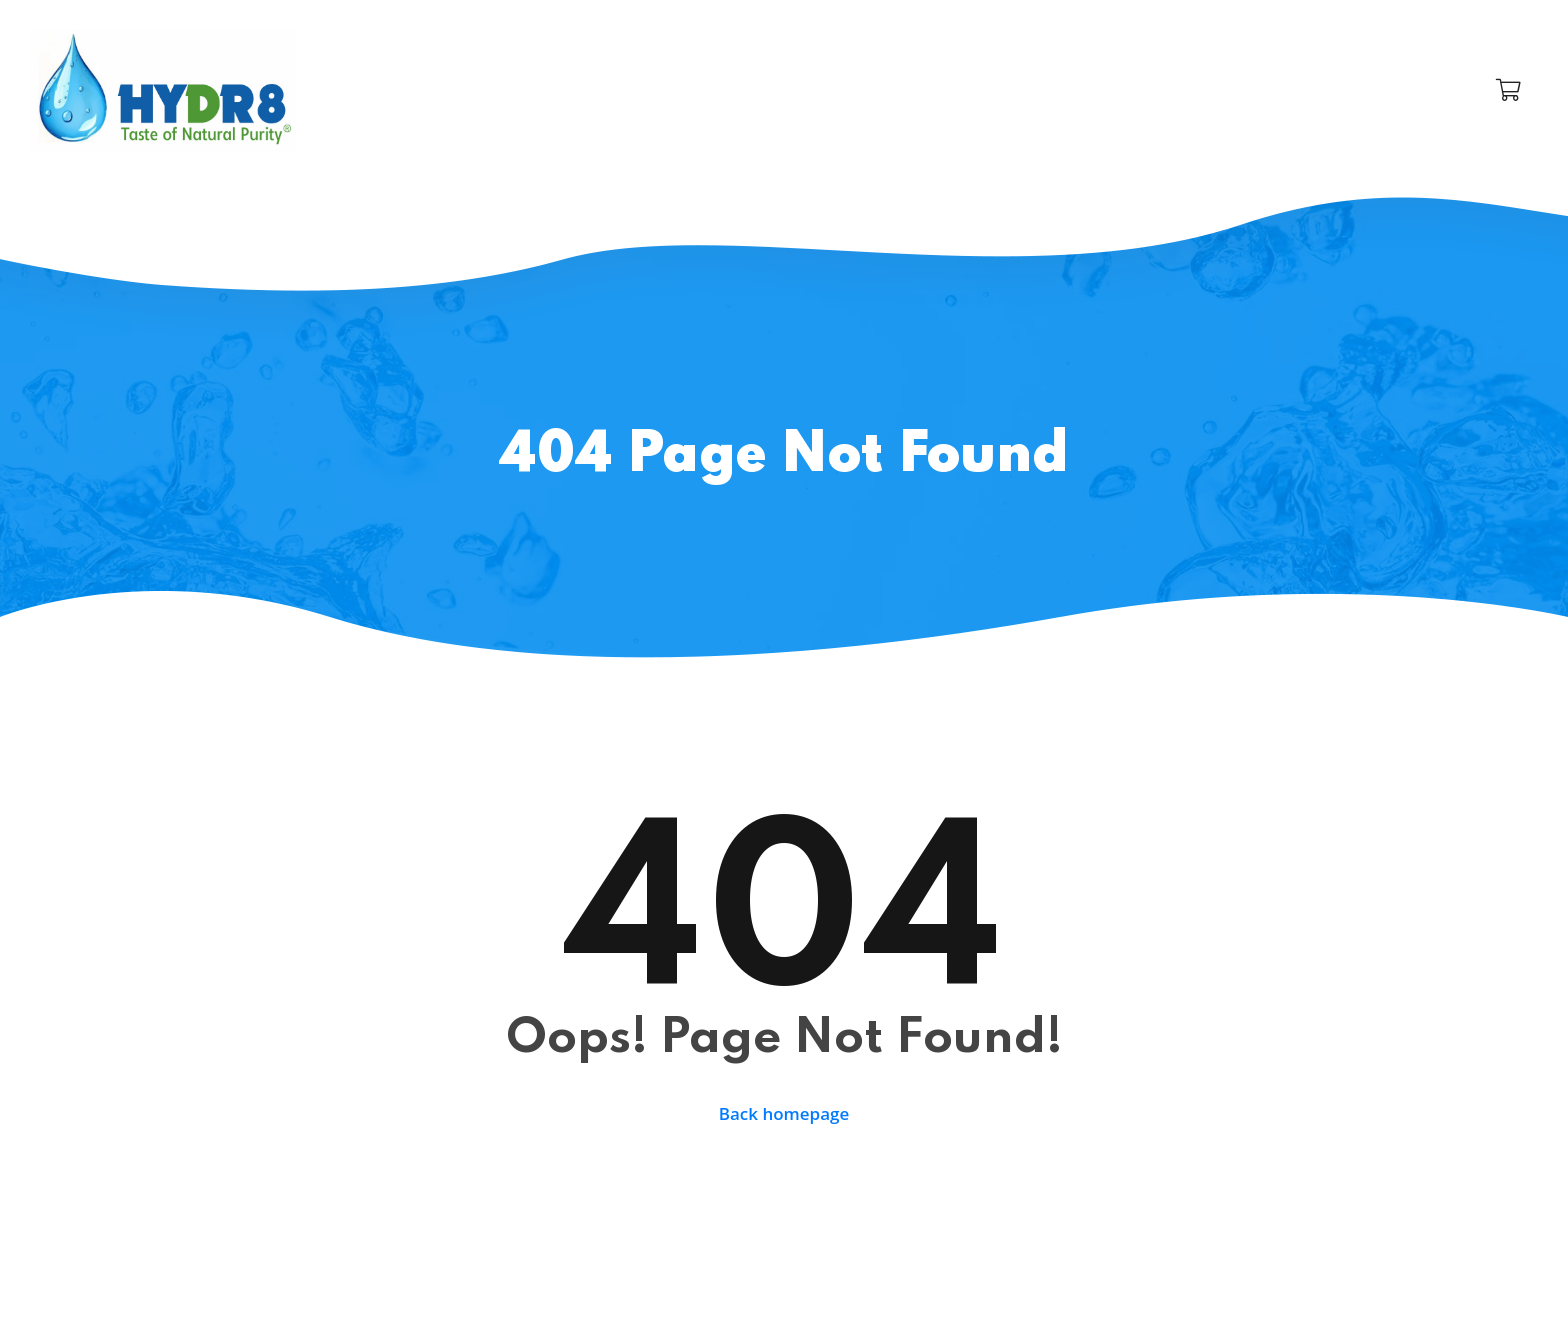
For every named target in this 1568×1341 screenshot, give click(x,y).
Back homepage (784, 1113)
